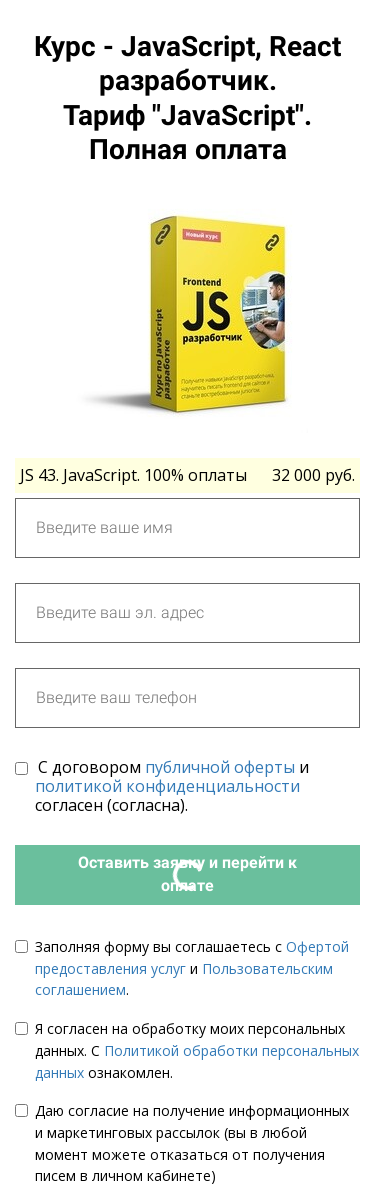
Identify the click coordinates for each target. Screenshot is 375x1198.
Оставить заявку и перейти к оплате (187, 874)
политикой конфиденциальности (167, 786)
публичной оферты (220, 767)
